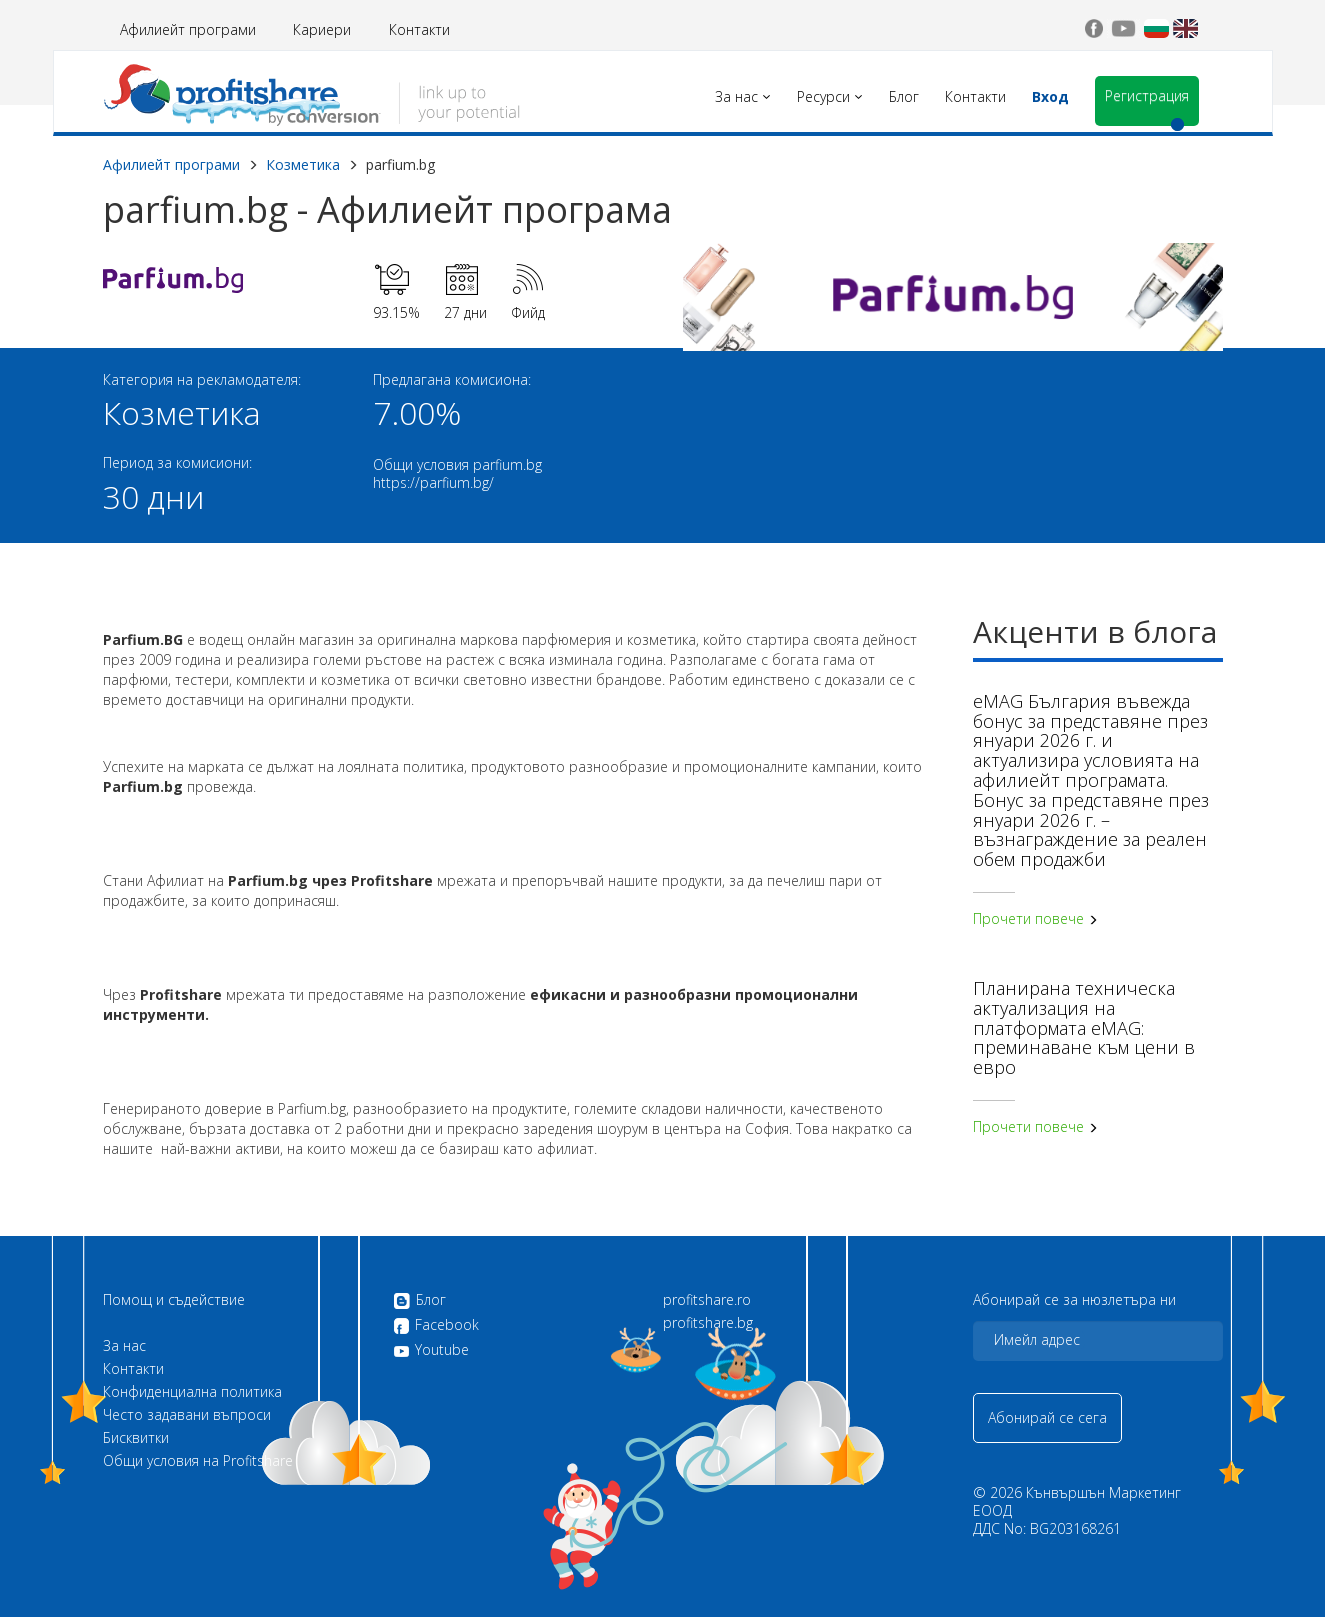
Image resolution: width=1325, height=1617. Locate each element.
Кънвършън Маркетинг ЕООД (1077, 1501)
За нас (124, 1346)
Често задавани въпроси (187, 1415)
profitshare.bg (708, 1323)
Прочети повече (1035, 918)
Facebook (436, 1326)
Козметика (303, 164)
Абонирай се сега (1047, 1417)
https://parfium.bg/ (433, 482)
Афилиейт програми (188, 29)
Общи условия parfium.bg (457, 464)
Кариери (322, 29)
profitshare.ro (707, 1300)
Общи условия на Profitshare (198, 1461)
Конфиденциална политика (192, 1392)
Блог (419, 1301)
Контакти (419, 29)
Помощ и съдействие (174, 1300)
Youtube (431, 1350)
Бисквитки (136, 1438)
